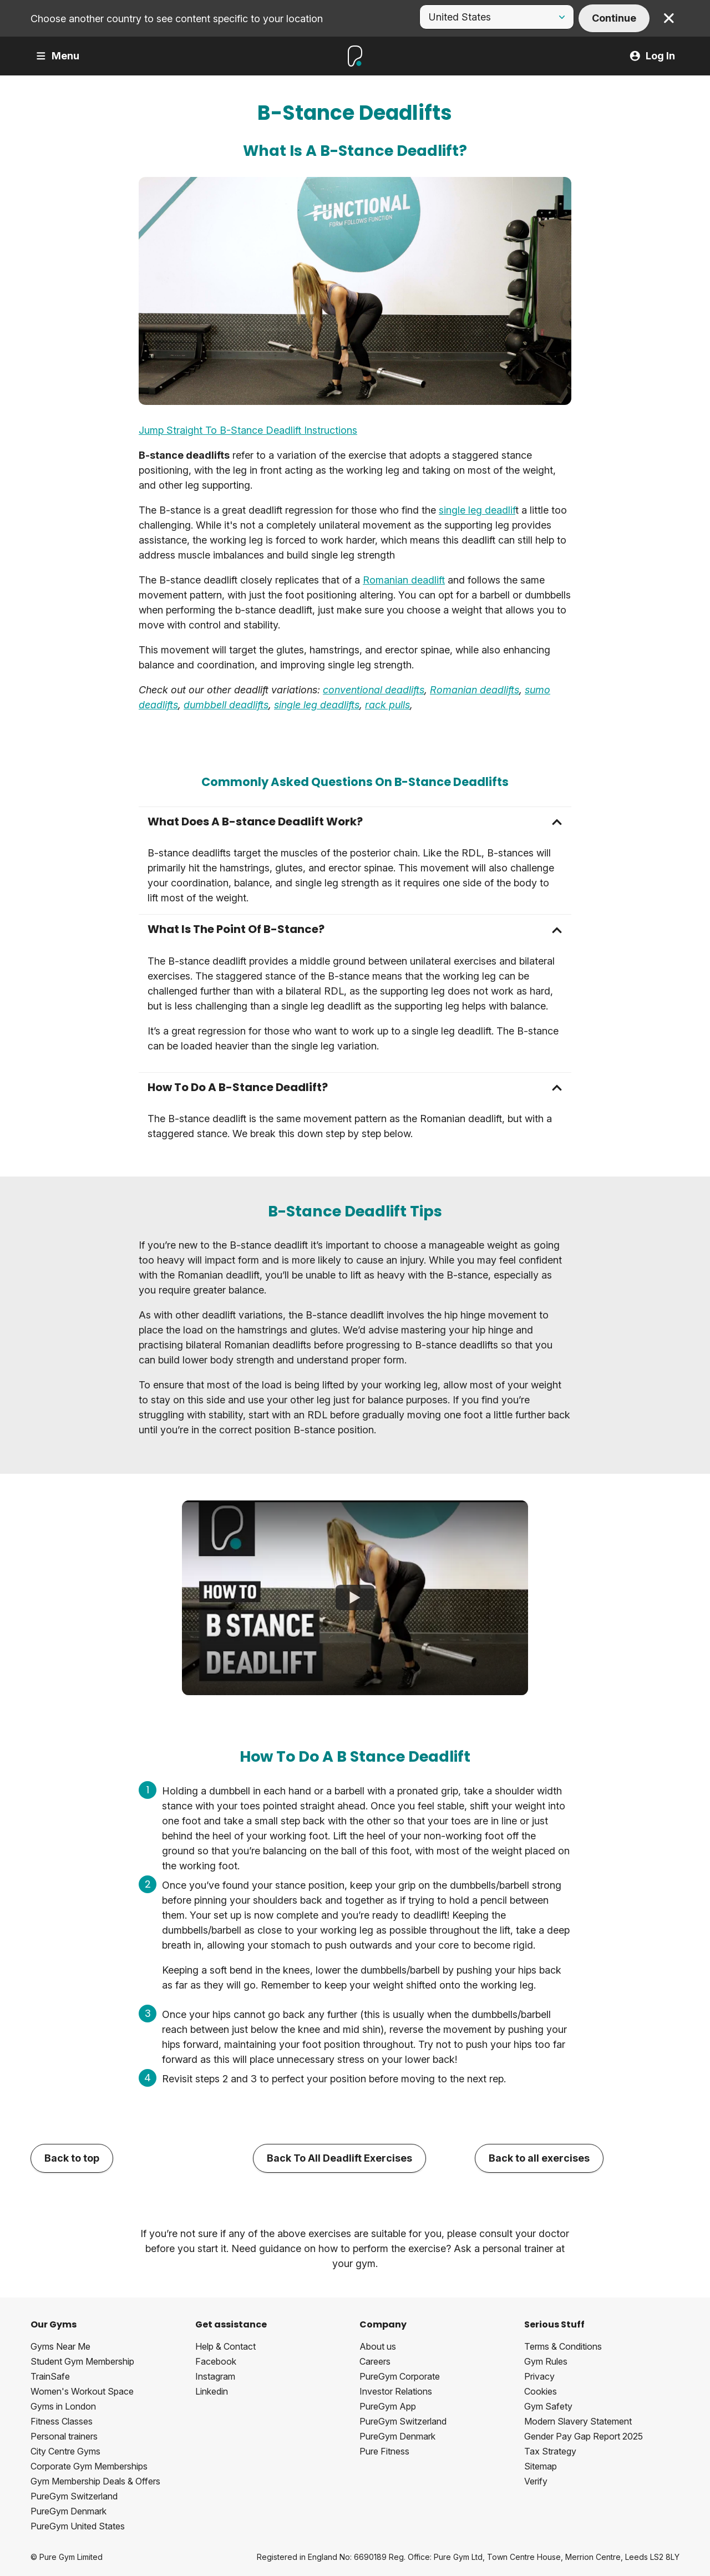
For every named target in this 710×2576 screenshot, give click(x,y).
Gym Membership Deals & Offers (95, 2481)
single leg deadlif (477, 510)
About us (377, 2346)
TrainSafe (50, 2376)
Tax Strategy (550, 2451)
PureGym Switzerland (74, 2496)
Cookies (540, 2391)
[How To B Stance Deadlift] (355, 1598)
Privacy (539, 2376)
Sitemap (540, 2466)
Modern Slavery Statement (578, 2421)
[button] (355, 821)
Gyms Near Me (60, 2346)
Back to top (71, 2158)
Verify (535, 2481)
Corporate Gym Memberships (89, 2466)
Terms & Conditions (563, 2346)
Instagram (215, 2376)
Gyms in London (63, 2406)
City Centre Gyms (65, 2451)
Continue (614, 18)
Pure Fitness (384, 2451)
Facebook (215, 2361)
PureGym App (387, 2406)
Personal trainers (64, 2436)
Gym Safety (548, 2406)
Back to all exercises (539, 2158)
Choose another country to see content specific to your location (177, 18)
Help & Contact (225, 2346)
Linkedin (211, 2391)
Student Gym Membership (82, 2361)
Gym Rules (545, 2361)
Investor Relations (395, 2391)
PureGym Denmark (68, 2511)
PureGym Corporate (399, 2376)
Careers (374, 2361)
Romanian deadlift (404, 580)
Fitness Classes (62, 2421)
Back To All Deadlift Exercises (339, 2158)
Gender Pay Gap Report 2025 (583, 2436)
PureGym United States (78, 2526)
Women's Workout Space (82, 2391)
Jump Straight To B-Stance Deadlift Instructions (248, 430)
